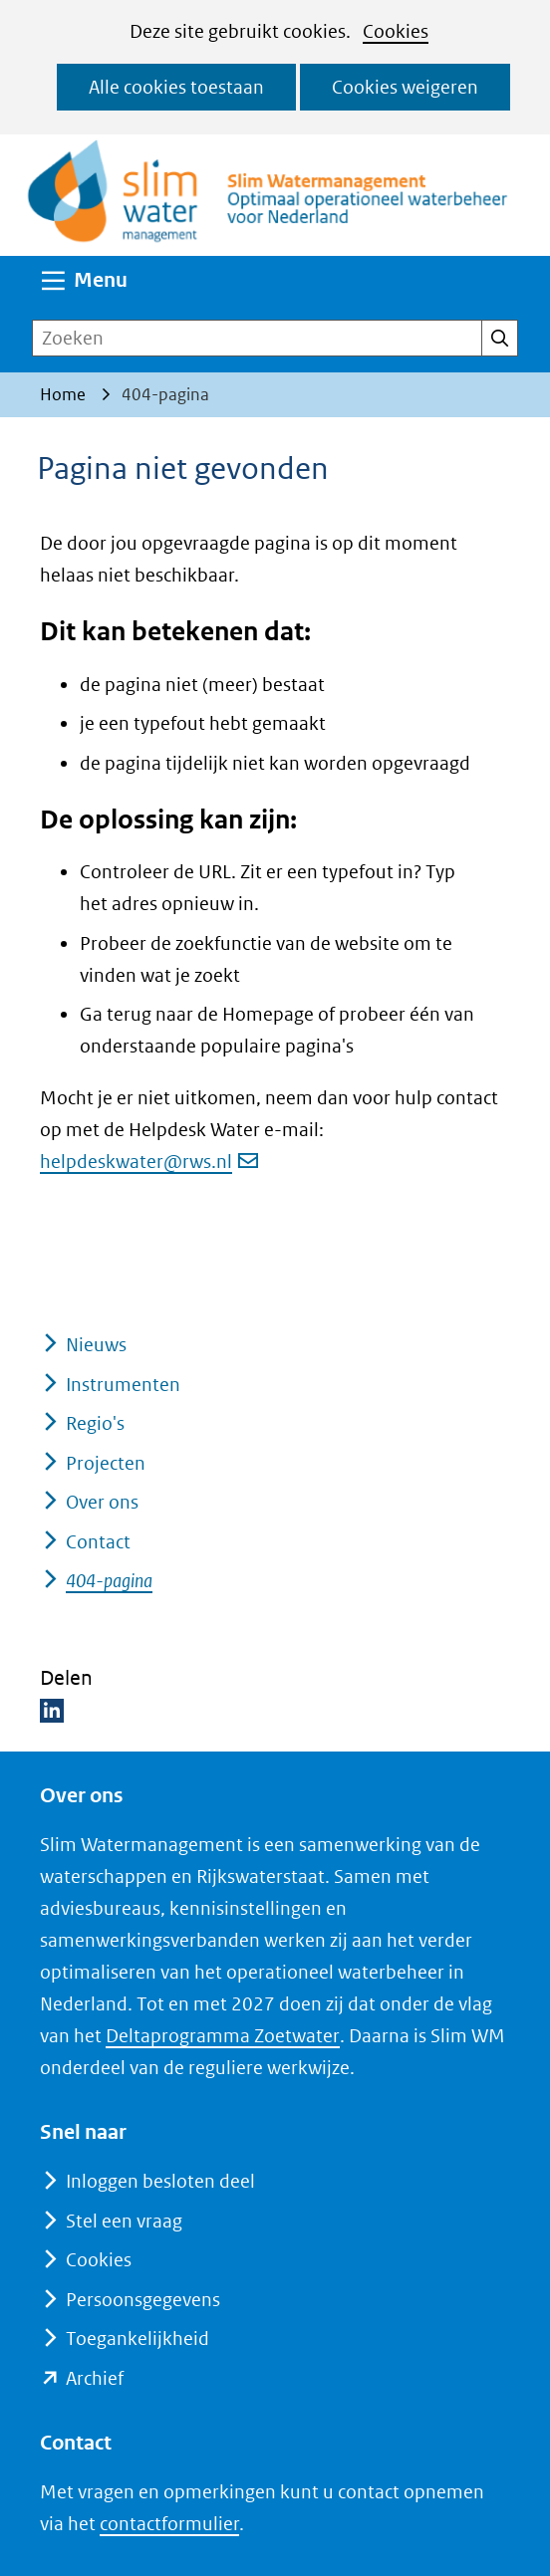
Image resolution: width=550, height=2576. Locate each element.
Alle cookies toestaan (176, 87)
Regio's (95, 1423)
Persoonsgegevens (143, 2299)
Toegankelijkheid (137, 2338)
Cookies (395, 31)
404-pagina (109, 1580)
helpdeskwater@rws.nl (149, 1161)
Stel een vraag (124, 2221)
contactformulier (169, 2523)
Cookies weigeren (405, 87)
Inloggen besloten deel (160, 2181)
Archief (95, 2378)
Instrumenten (123, 1384)
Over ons (102, 1502)
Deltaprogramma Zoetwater (222, 2035)
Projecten (105, 1463)
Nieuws (96, 1344)
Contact (98, 1541)
